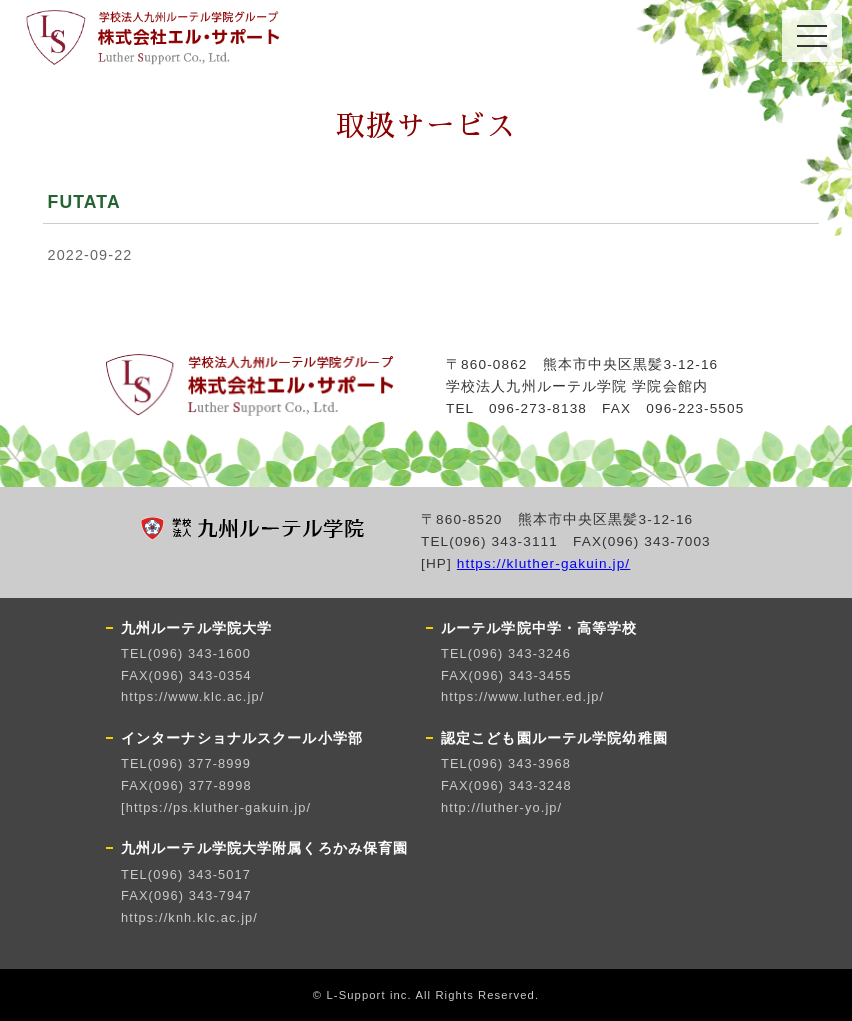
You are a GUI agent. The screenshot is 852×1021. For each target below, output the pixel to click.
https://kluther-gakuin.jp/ (543, 563)
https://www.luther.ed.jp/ (522, 696)
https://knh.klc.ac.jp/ (189, 917)
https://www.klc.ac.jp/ (192, 696)
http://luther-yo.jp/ (501, 807)
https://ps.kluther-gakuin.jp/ (218, 807)
